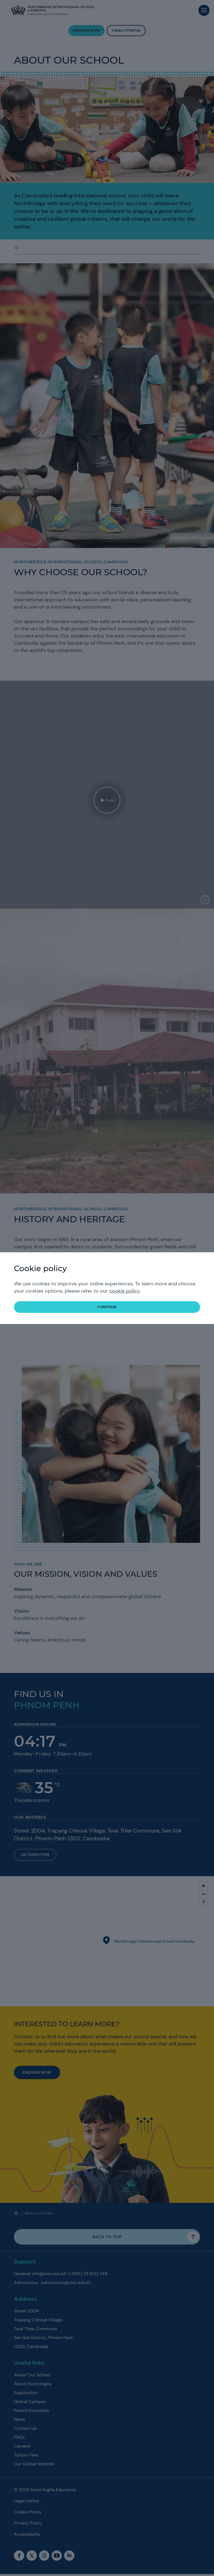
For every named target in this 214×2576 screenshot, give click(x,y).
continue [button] (107, 1307)
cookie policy (124, 1291)
